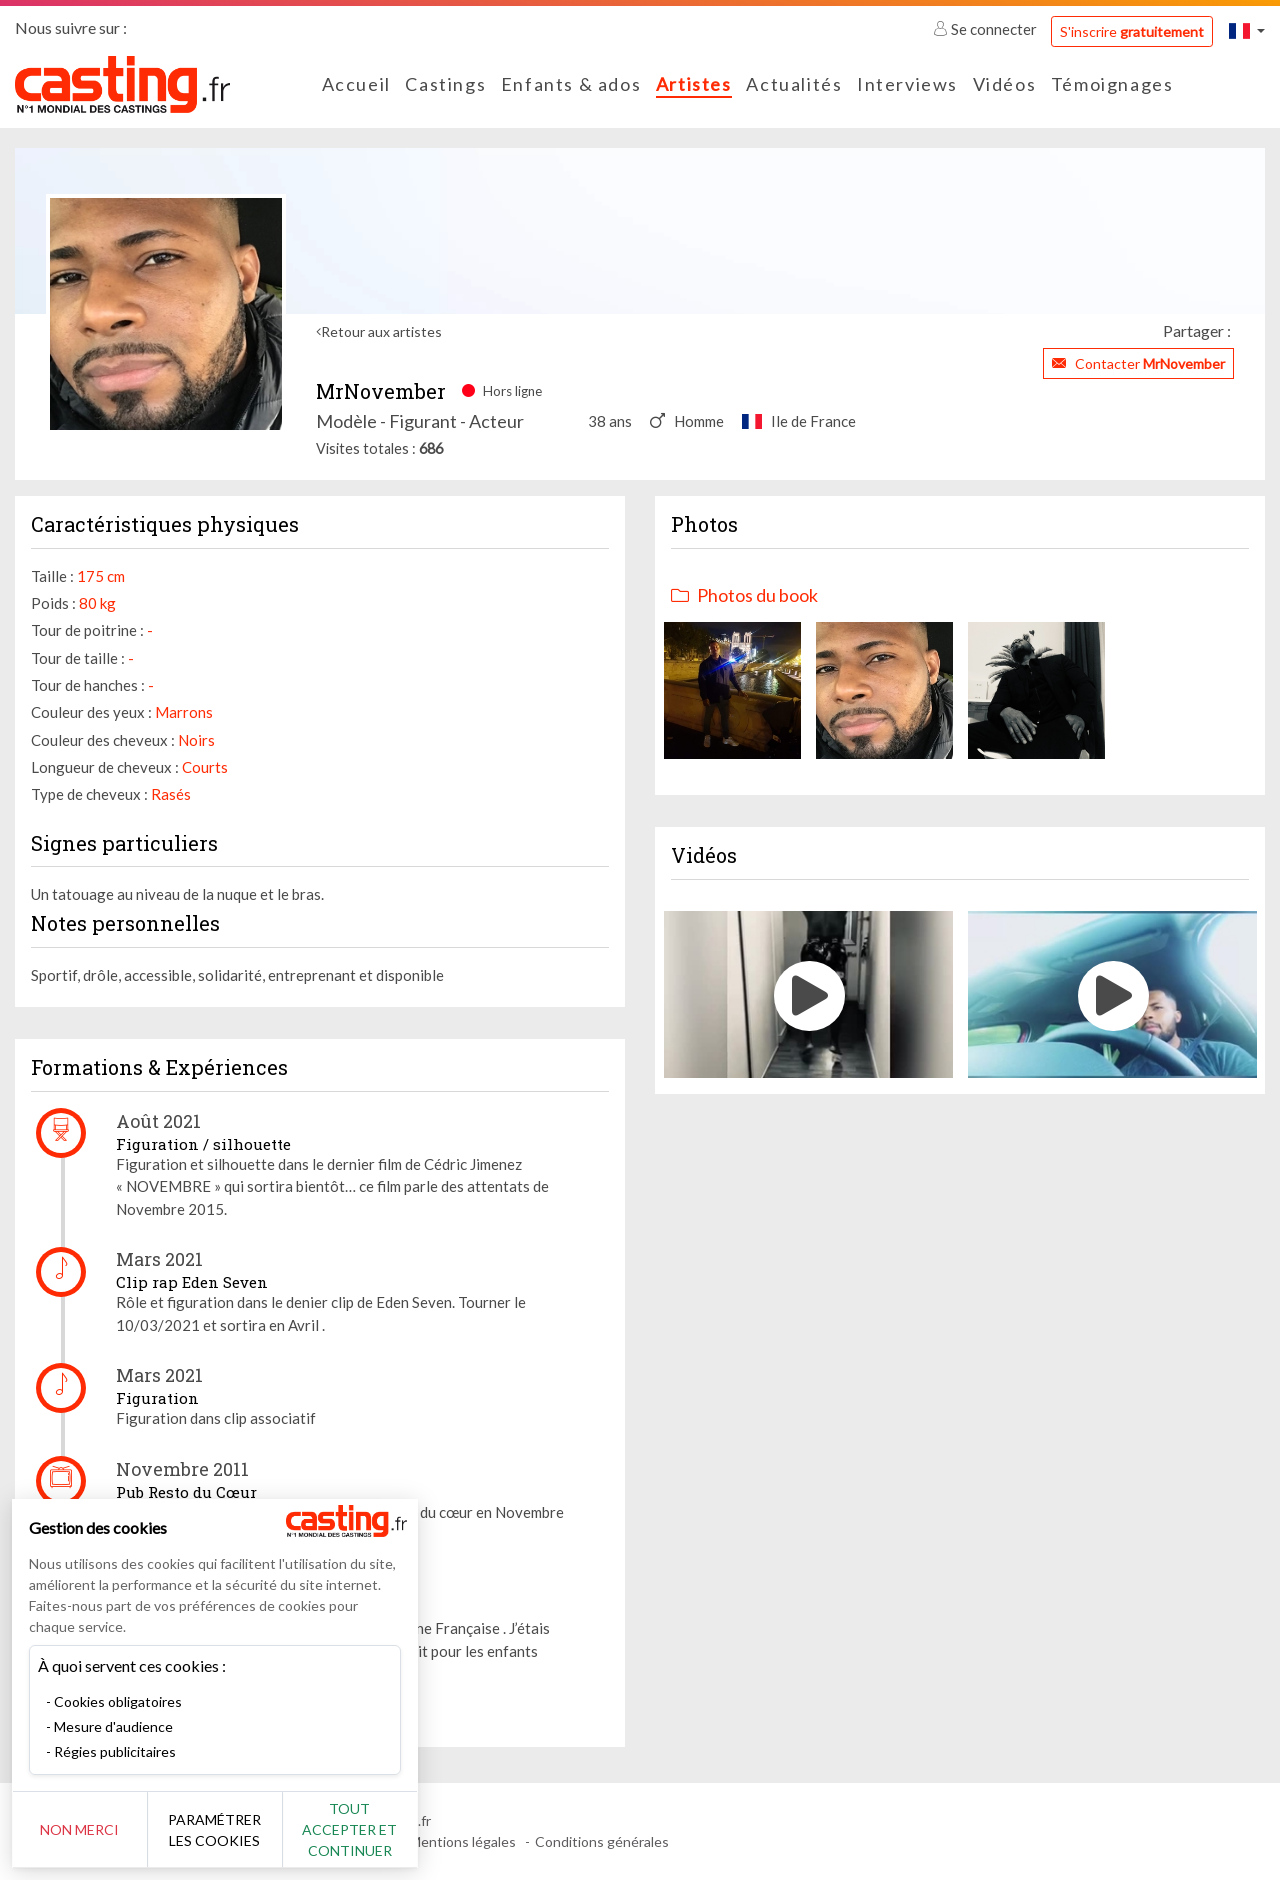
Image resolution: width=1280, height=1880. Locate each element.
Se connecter (986, 29)
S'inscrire (1132, 31)
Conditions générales (602, 1841)
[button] (1247, 30)
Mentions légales (462, 1841)
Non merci (82, 1829)
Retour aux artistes (381, 331)
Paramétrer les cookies (222, 1830)
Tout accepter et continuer (361, 1829)
